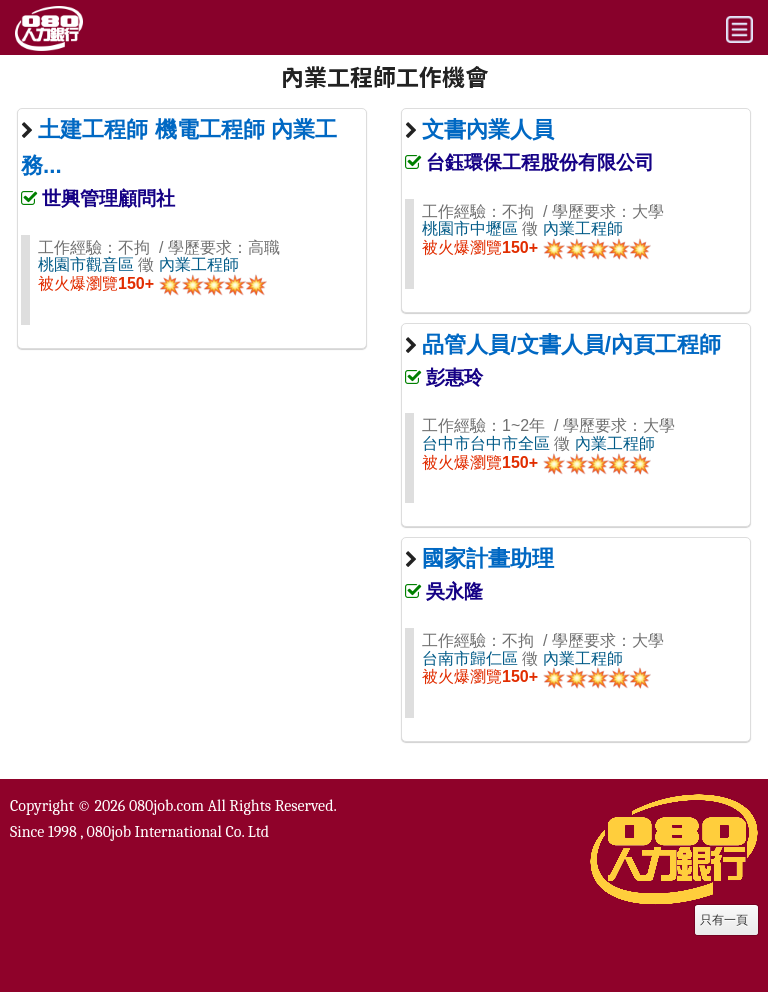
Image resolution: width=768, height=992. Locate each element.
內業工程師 (199, 264)
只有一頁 (724, 920)
